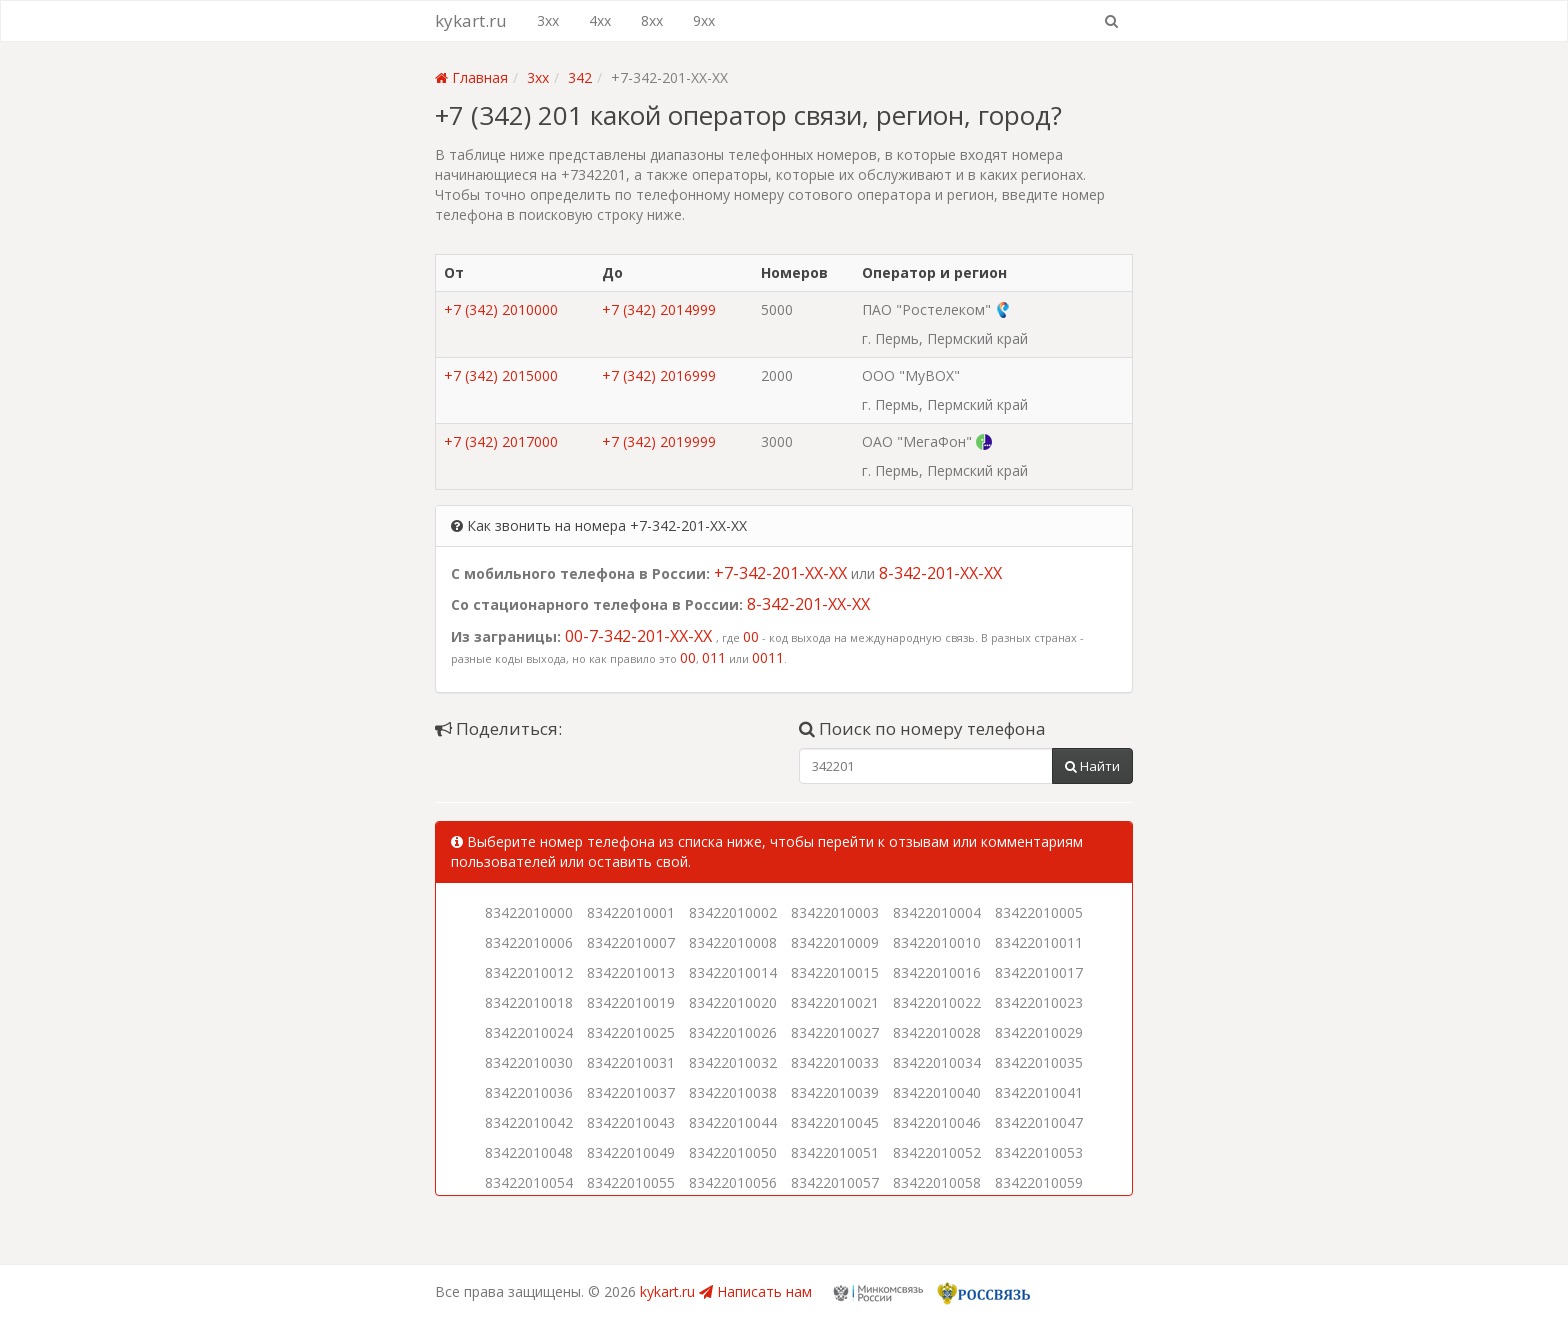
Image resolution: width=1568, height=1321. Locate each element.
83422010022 (937, 1002)
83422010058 (937, 1182)
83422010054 (529, 1182)
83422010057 (835, 1182)
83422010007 (631, 942)
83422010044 (733, 1122)
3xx (548, 20)
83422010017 (1039, 972)
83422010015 (835, 972)
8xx (652, 20)
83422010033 (835, 1062)
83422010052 (937, 1152)
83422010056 (733, 1182)
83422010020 (733, 1002)
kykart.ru (471, 20)
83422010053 (1039, 1152)
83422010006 (529, 942)
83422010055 (631, 1182)
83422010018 (529, 1002)
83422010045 (835, 1122)
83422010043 (631, 1122)
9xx (704, 20)
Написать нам (755, 1291)
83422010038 (733, 1092)
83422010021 (835, 1002)
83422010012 (529, 972)
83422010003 (835, 912)
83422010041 (1039, 1092)
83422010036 (529, 1092)
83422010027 (835, 1032)
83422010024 (529, 1032)
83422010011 (1039, 942)
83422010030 (529, 1062)
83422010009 (835, 942)
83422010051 (835, 1152)
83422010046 (937, 1122)
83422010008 (733, 942)
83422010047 (1039, 1122)
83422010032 (733, 1062)
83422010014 (733, 972)
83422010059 (1039, 1182)
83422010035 (1039, 1062)
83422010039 (835, 1092)
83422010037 (631, 1092)
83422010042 (529, 1122)
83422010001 (631, 912)
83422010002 (733, 912)
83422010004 (937, 912)
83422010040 (937, 1092)
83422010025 (631, 1032)
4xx (600, 20)
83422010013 (631, 972)
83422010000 (529, 912)
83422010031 (631, 1062)
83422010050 (733, 1152)
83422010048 (529, 1152)
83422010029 (1039, 1032)
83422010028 (937, 1032)
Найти (1092, 766)
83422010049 (631, 1152)
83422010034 (937, 1062)
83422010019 (631, 1002)
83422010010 (937, 942)
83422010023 (1039, 1002)
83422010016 (937, 972)
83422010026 (733, 1032)
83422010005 (1039, 912)
